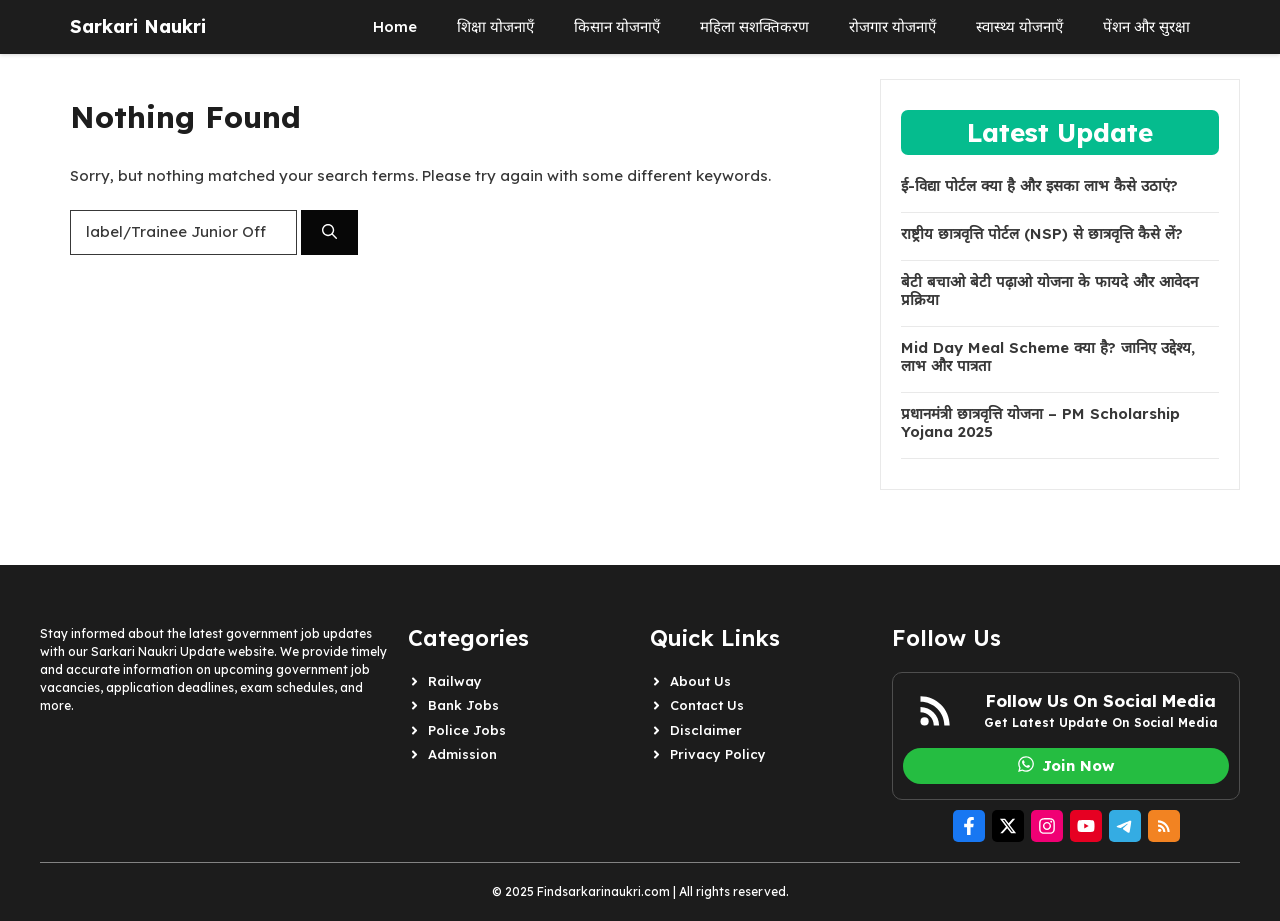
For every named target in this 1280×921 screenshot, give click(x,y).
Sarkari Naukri (138, 26)
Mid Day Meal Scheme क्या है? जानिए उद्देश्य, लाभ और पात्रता (1048, 357)
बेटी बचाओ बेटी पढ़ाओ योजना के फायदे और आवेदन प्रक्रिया (1049, 291)
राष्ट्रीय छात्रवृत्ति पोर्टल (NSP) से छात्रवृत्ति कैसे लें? (1042, 234)
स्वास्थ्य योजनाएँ (1019, 26)
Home (395, 26)
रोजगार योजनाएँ (892, 26)
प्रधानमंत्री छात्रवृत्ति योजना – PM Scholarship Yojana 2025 (1040, 423)
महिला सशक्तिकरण (754, 26)
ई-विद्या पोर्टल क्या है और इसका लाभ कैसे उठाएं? (1039, 186)
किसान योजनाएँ (617, 26)
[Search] (329, 232)
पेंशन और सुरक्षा (1146, 26)
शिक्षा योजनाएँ (495, 26)
